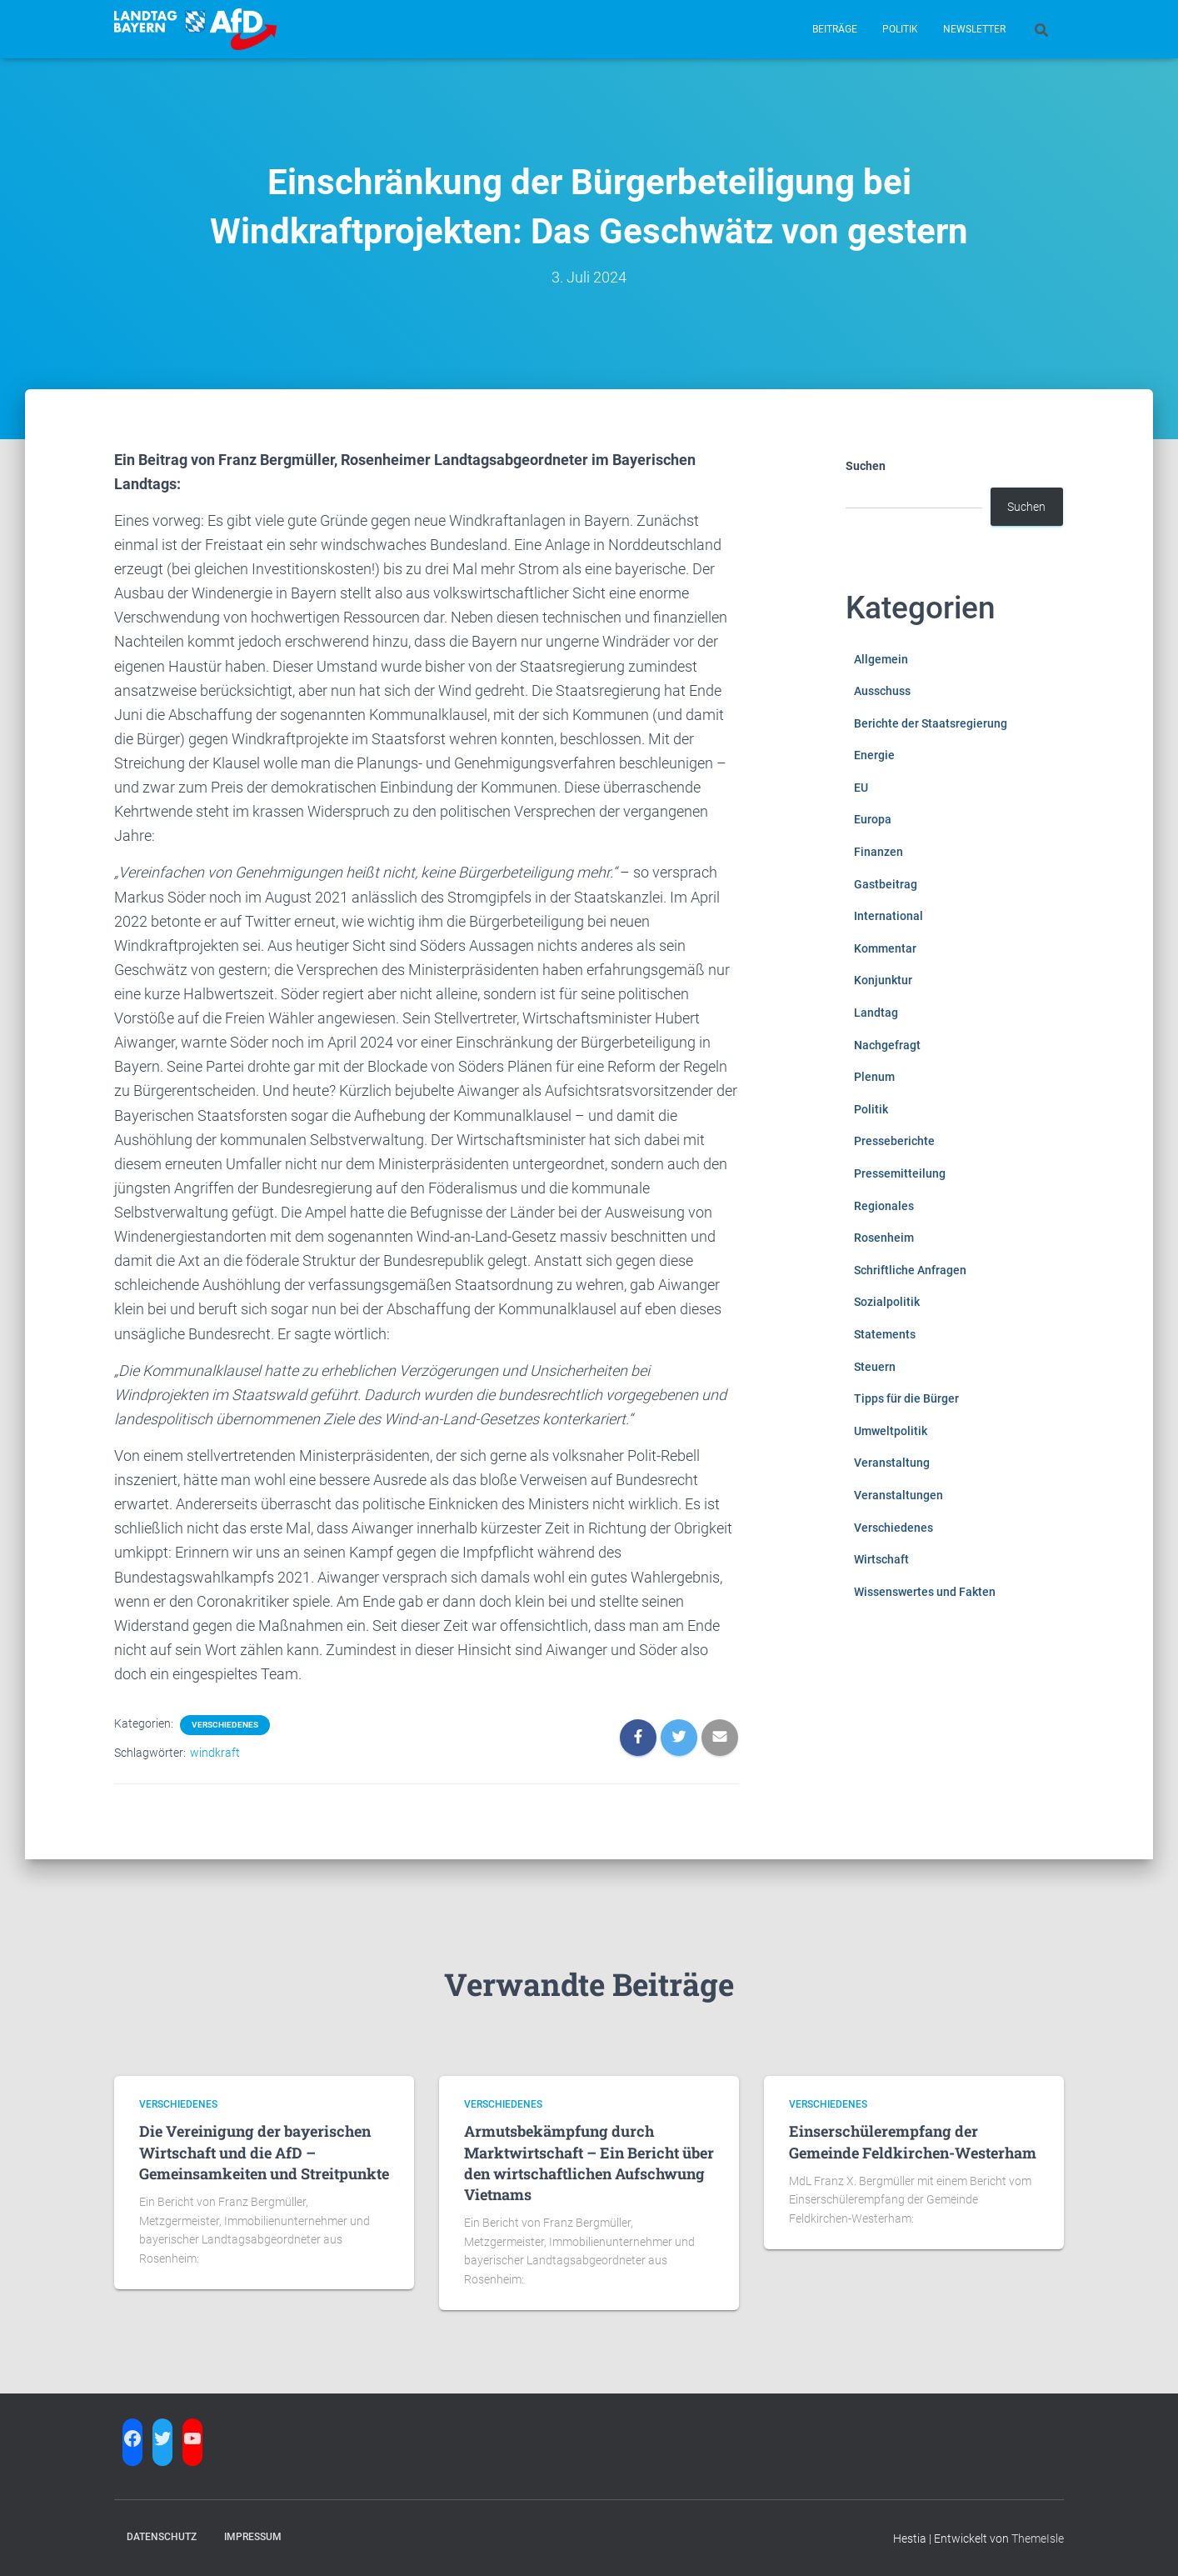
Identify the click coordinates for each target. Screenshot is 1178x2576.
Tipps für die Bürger (906, 1398)
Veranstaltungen (898, 1495)
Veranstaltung (892, 1462)
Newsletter (974, 29)
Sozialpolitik (887, 1301)
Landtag (876, 1012)
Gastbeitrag (885, 884)
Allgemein (881, 659)
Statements (885, 1334)
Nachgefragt (887, 1045)
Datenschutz (162, 2537)
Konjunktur (883, 980)
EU (861, 787)
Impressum (253, 2537)
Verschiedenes (225, 1724)
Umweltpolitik (890, 1431)
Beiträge (834, 29)
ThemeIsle (1037, 2538)
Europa (872, 819)
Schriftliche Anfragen (910, 1270)
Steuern (875, 1366)
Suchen (866, 466)
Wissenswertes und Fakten (925, 1591)
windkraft (215, 1752)
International (888, 916)
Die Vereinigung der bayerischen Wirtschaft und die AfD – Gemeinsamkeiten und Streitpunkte (264, 2152)
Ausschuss (882, 691)
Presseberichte (894, 1141)
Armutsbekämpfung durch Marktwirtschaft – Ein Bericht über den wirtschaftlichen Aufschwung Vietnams (589, 2162)
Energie (874, 755)
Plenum (874, 1076)
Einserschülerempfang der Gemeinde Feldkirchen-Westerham (912, 2141)
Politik (900, 29)
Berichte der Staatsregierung (930, 723)
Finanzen (878, 851)
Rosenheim (884, 1237)
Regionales (884, 1206)
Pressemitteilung (900, 1173)
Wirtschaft (881, 1559)
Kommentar (885, 948)
